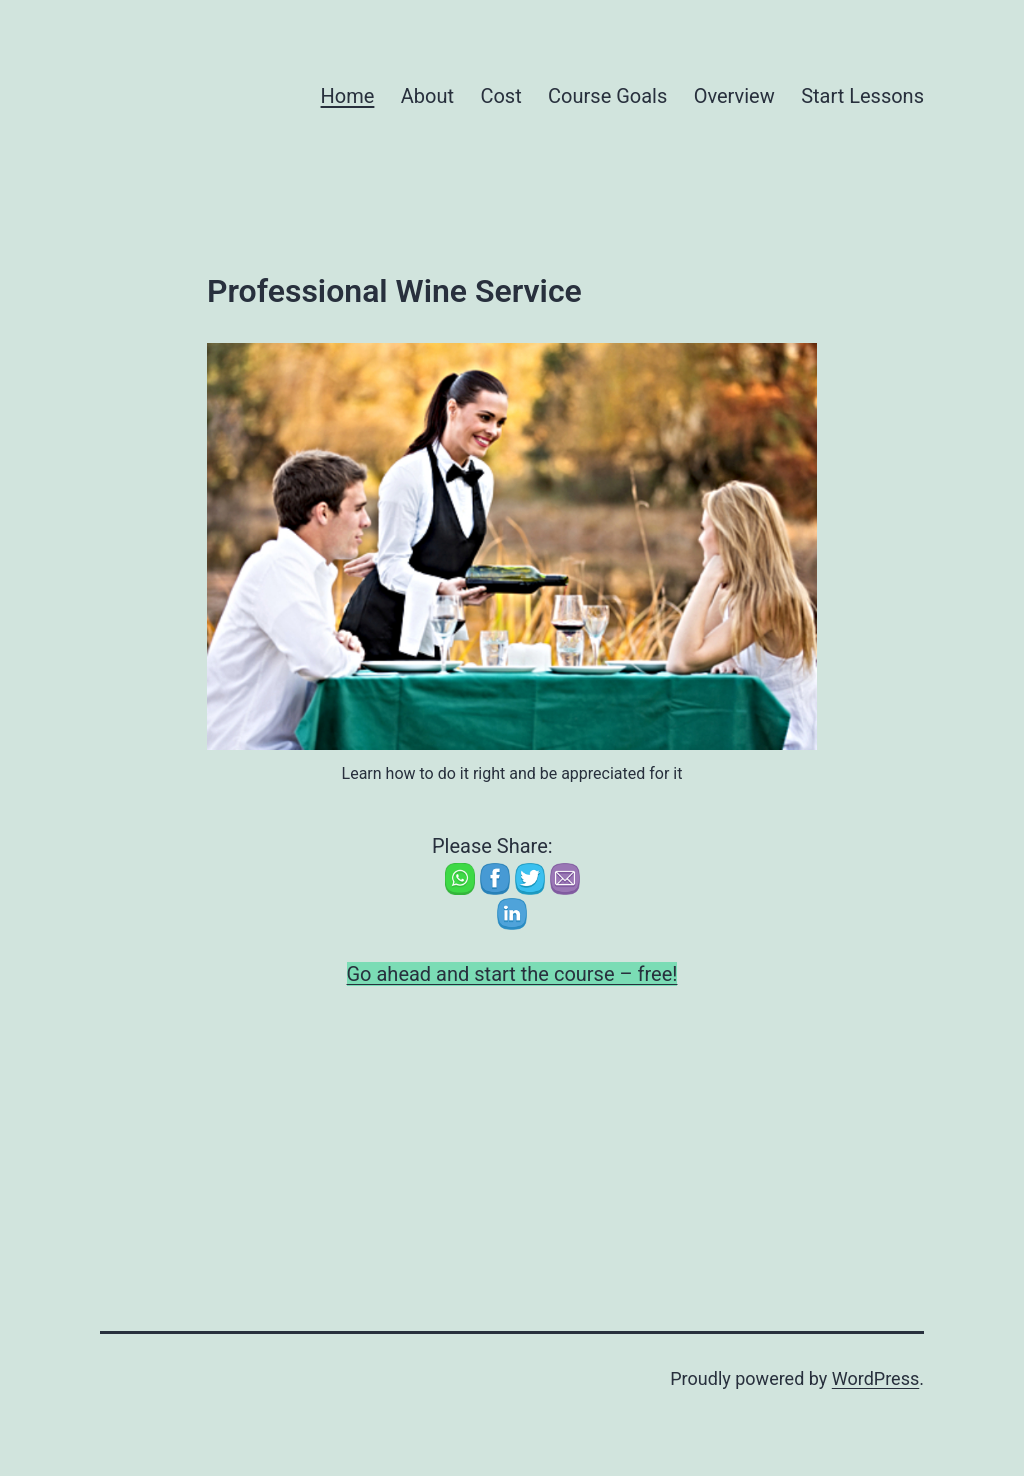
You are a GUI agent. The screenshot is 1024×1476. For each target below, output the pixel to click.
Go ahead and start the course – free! (512, 974)
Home (348, 96)
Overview (734, 96)
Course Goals (607, 96)
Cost (500, 96)
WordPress (875, 1378)
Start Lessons (862, 96)
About (427, 96)
